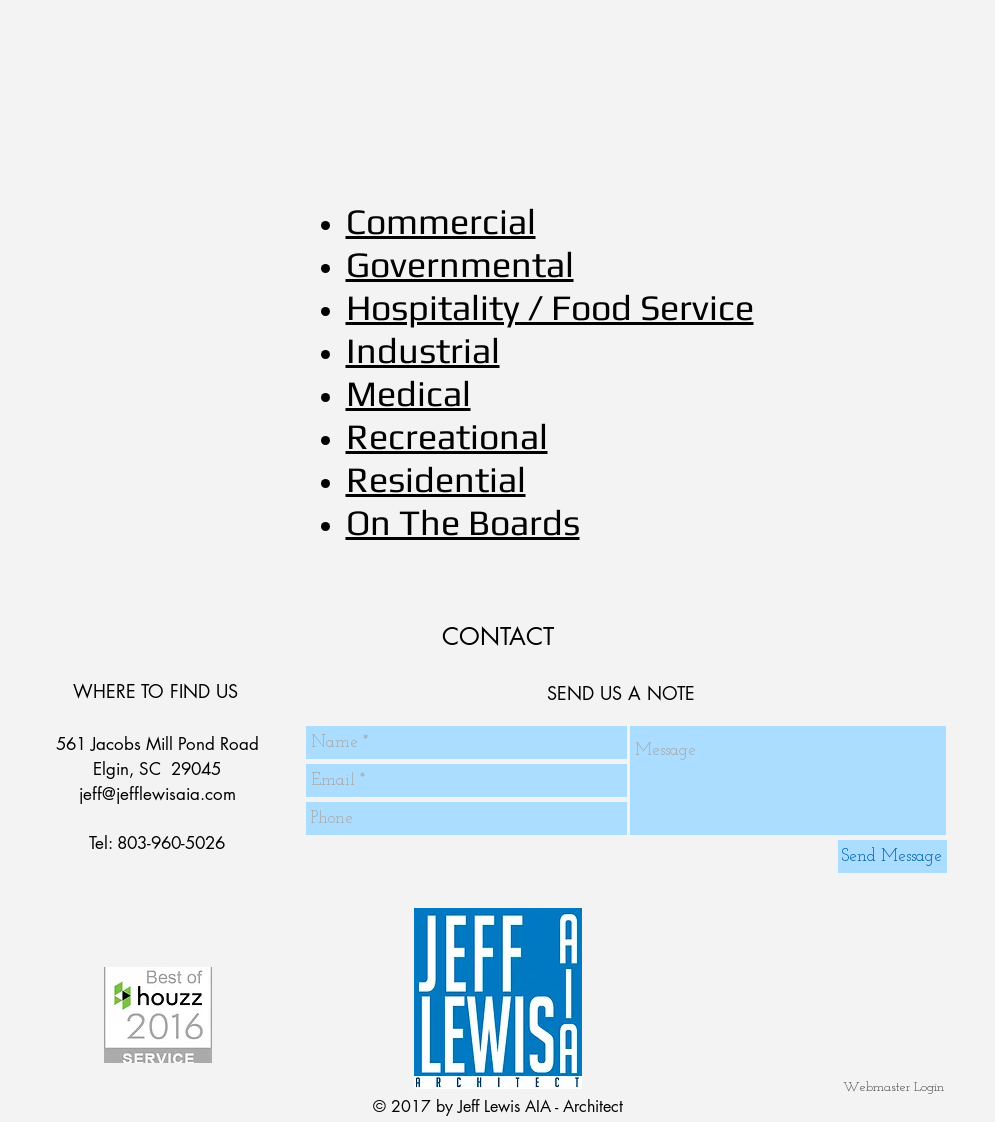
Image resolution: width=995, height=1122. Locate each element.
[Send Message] (892, 856)
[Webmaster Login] (894, 1087)
